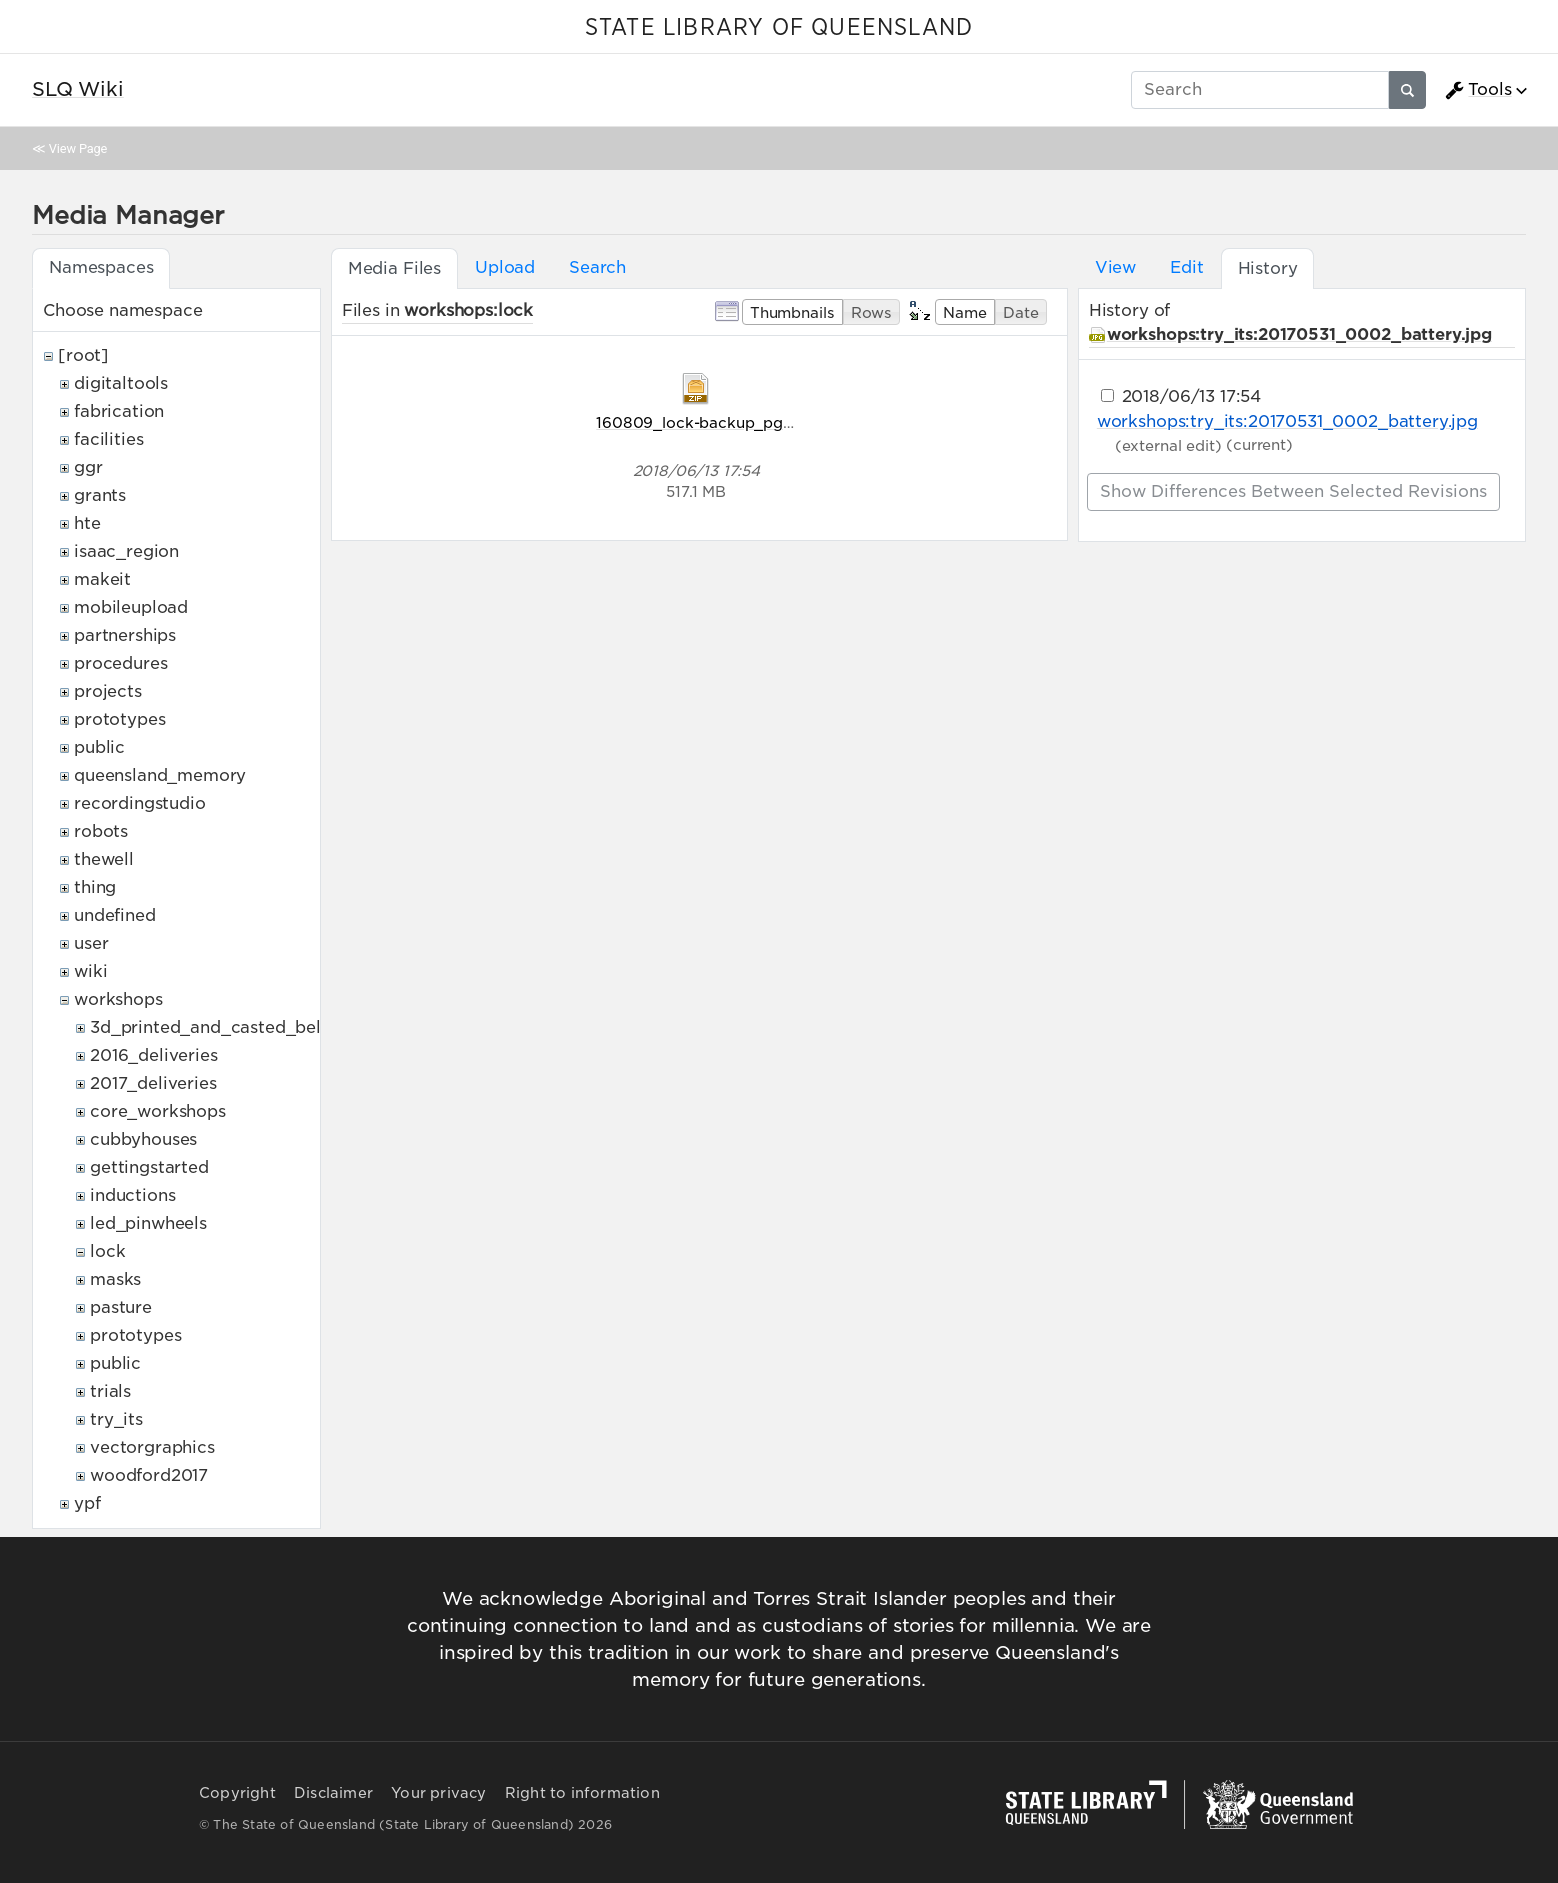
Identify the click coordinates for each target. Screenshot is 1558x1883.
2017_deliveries (153, 1083)
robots (101, 831)
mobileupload (131, 607)
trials (110, 1391)
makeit (102, 579)
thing (95, 887)
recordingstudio (140, 803)
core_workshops (158, 1111)
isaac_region (126, 551)
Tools (1478, 90)
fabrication (119, 411)
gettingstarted (149, 1167)
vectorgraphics (152, 1447)
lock (107, 1251)
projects (108, 691)
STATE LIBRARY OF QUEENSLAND (779, 28)
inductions (132, 1195)
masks (115, 1279)
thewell (104, 859)
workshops (118, 999)
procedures (120, 663)
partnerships (125, 635)
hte (87, 523)
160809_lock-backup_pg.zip (702, 422)
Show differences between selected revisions (1293, 491)
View (1115, 267)
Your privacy (438, 1793)
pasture (121, 1307)
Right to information (582, 1793)
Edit (1186, 267)
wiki (90, 971)
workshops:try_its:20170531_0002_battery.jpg (1299, 334)
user (91, 943)
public (99, 747)
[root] (83, 355)
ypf (87, 1503)
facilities (108, 439)
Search (597, 267)
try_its (116, 1419)
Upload (505, 267)
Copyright (237, 1793)
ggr (88, 467)
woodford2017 (149, 1475)
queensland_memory (160, 775)
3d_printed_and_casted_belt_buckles (245, 1027)
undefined (115, 915)
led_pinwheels (148, 1223)
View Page (78, 148)
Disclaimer (333, 1793)
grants (100, 495)
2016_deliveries (154, 1055)
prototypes (119, 719)
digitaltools (121, 383)
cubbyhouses (143, 1139)
